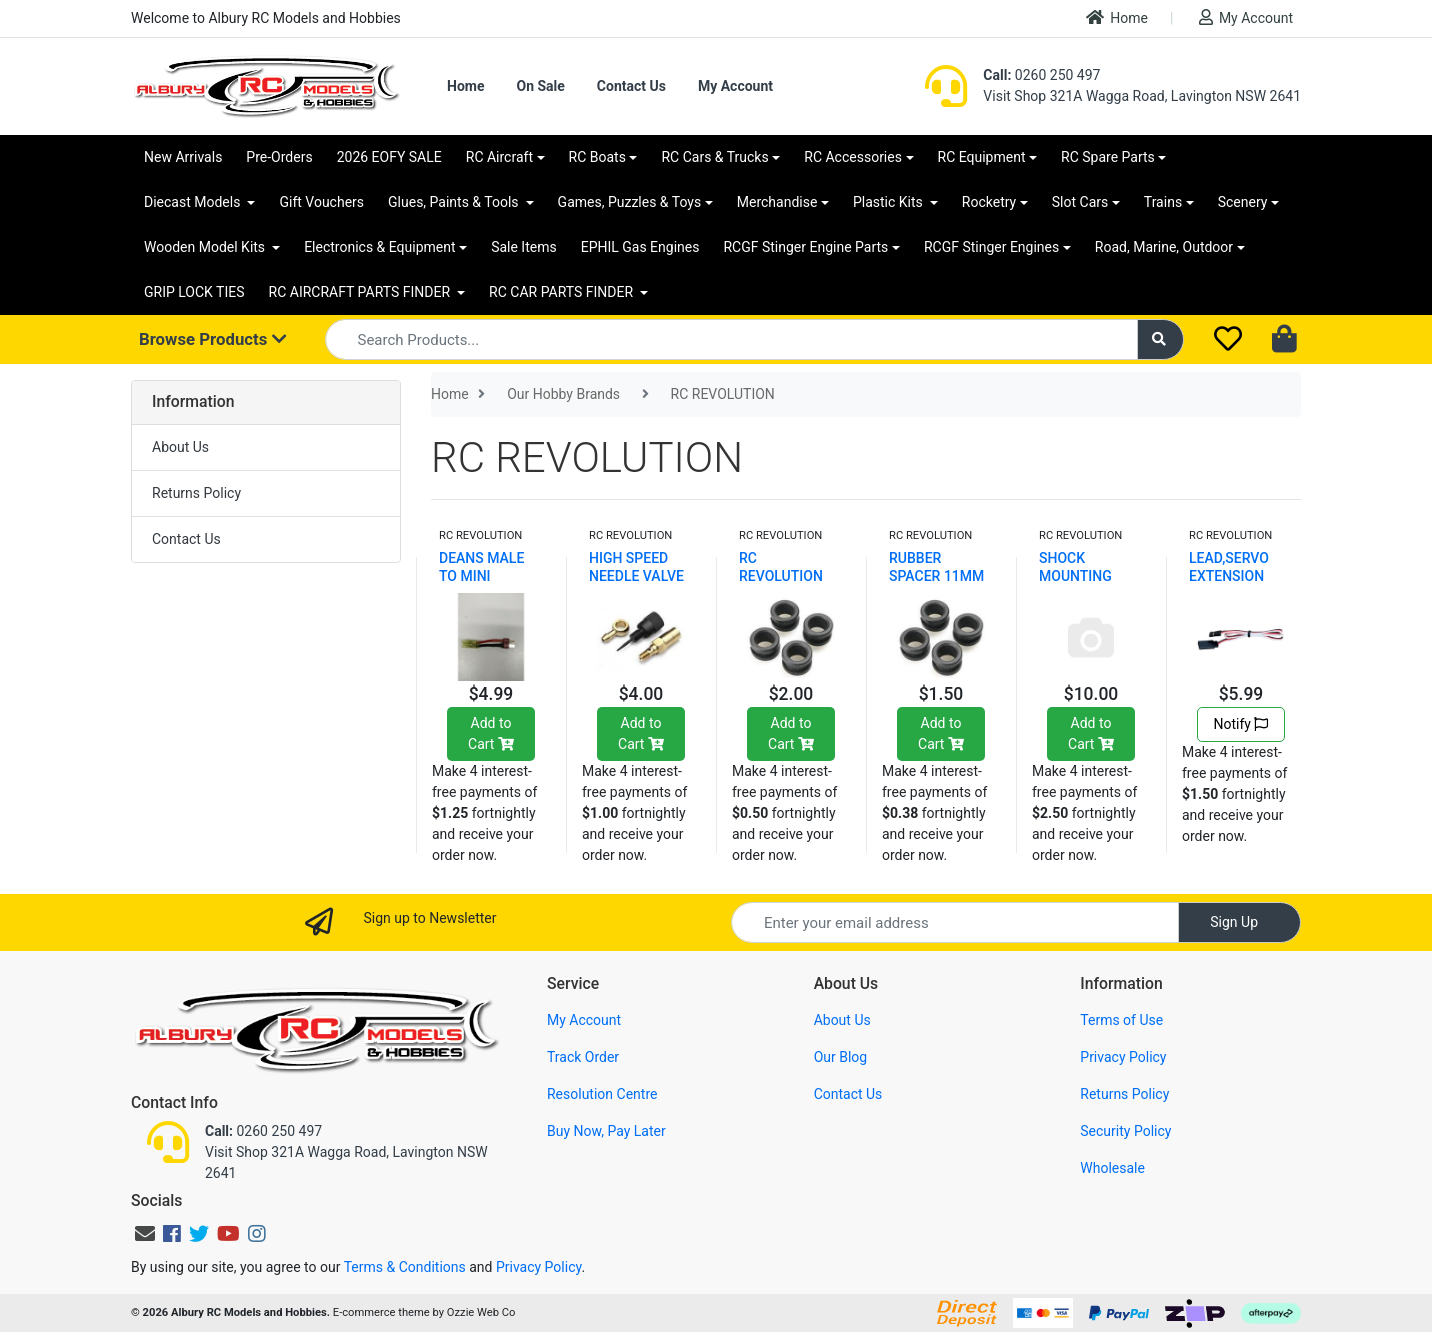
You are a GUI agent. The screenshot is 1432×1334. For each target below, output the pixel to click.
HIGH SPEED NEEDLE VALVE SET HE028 (636, 576)
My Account (1246, 17)
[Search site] (1161, 339)
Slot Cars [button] (1080, 202)
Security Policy (1125, 1131)
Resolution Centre (602, 1094)
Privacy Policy (1123, 1057)
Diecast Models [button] (194, 202)
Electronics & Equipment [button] (379, 247)
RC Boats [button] (597, 157)
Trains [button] (1163, 202)
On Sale (540, 86)
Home (1117, 17)
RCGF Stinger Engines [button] (991, 247)
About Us (180, 447)
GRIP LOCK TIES (194, 292)
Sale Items (524, 247)
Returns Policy (196, 493)
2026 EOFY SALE (389, 157)
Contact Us (631, 86)
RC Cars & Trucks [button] (714, 157)
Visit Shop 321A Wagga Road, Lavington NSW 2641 (1142, 96)
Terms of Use (1121, 1020)
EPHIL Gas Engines (640, 247)
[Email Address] (955, 922)
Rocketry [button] (989, 202)
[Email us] (145, 1234)
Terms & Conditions (405, 1267)
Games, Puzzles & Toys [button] (630, 202)
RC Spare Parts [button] (1108, 157)
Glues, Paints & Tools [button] (455, 202)
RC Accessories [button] (853, 157)
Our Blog (841, 1057)
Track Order (583, 1057)
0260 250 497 (1041, 75)
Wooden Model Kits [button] (206, 247)
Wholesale (1112, 1168)
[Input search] (731, 339)
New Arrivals (183, 157)
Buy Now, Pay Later (606, 1131)
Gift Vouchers (321, 202)
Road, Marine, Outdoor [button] (1164, 247)
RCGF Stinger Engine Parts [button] (805, 247)
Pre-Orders (279, 157)
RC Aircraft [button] (499, 157)
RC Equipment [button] (982, 157)
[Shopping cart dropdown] (1286, 340)
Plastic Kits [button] (889, 202)
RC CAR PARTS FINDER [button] (562, 292)
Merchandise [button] (777, 202)
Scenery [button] (1243, 202)
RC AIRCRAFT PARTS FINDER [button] (361, 292)
